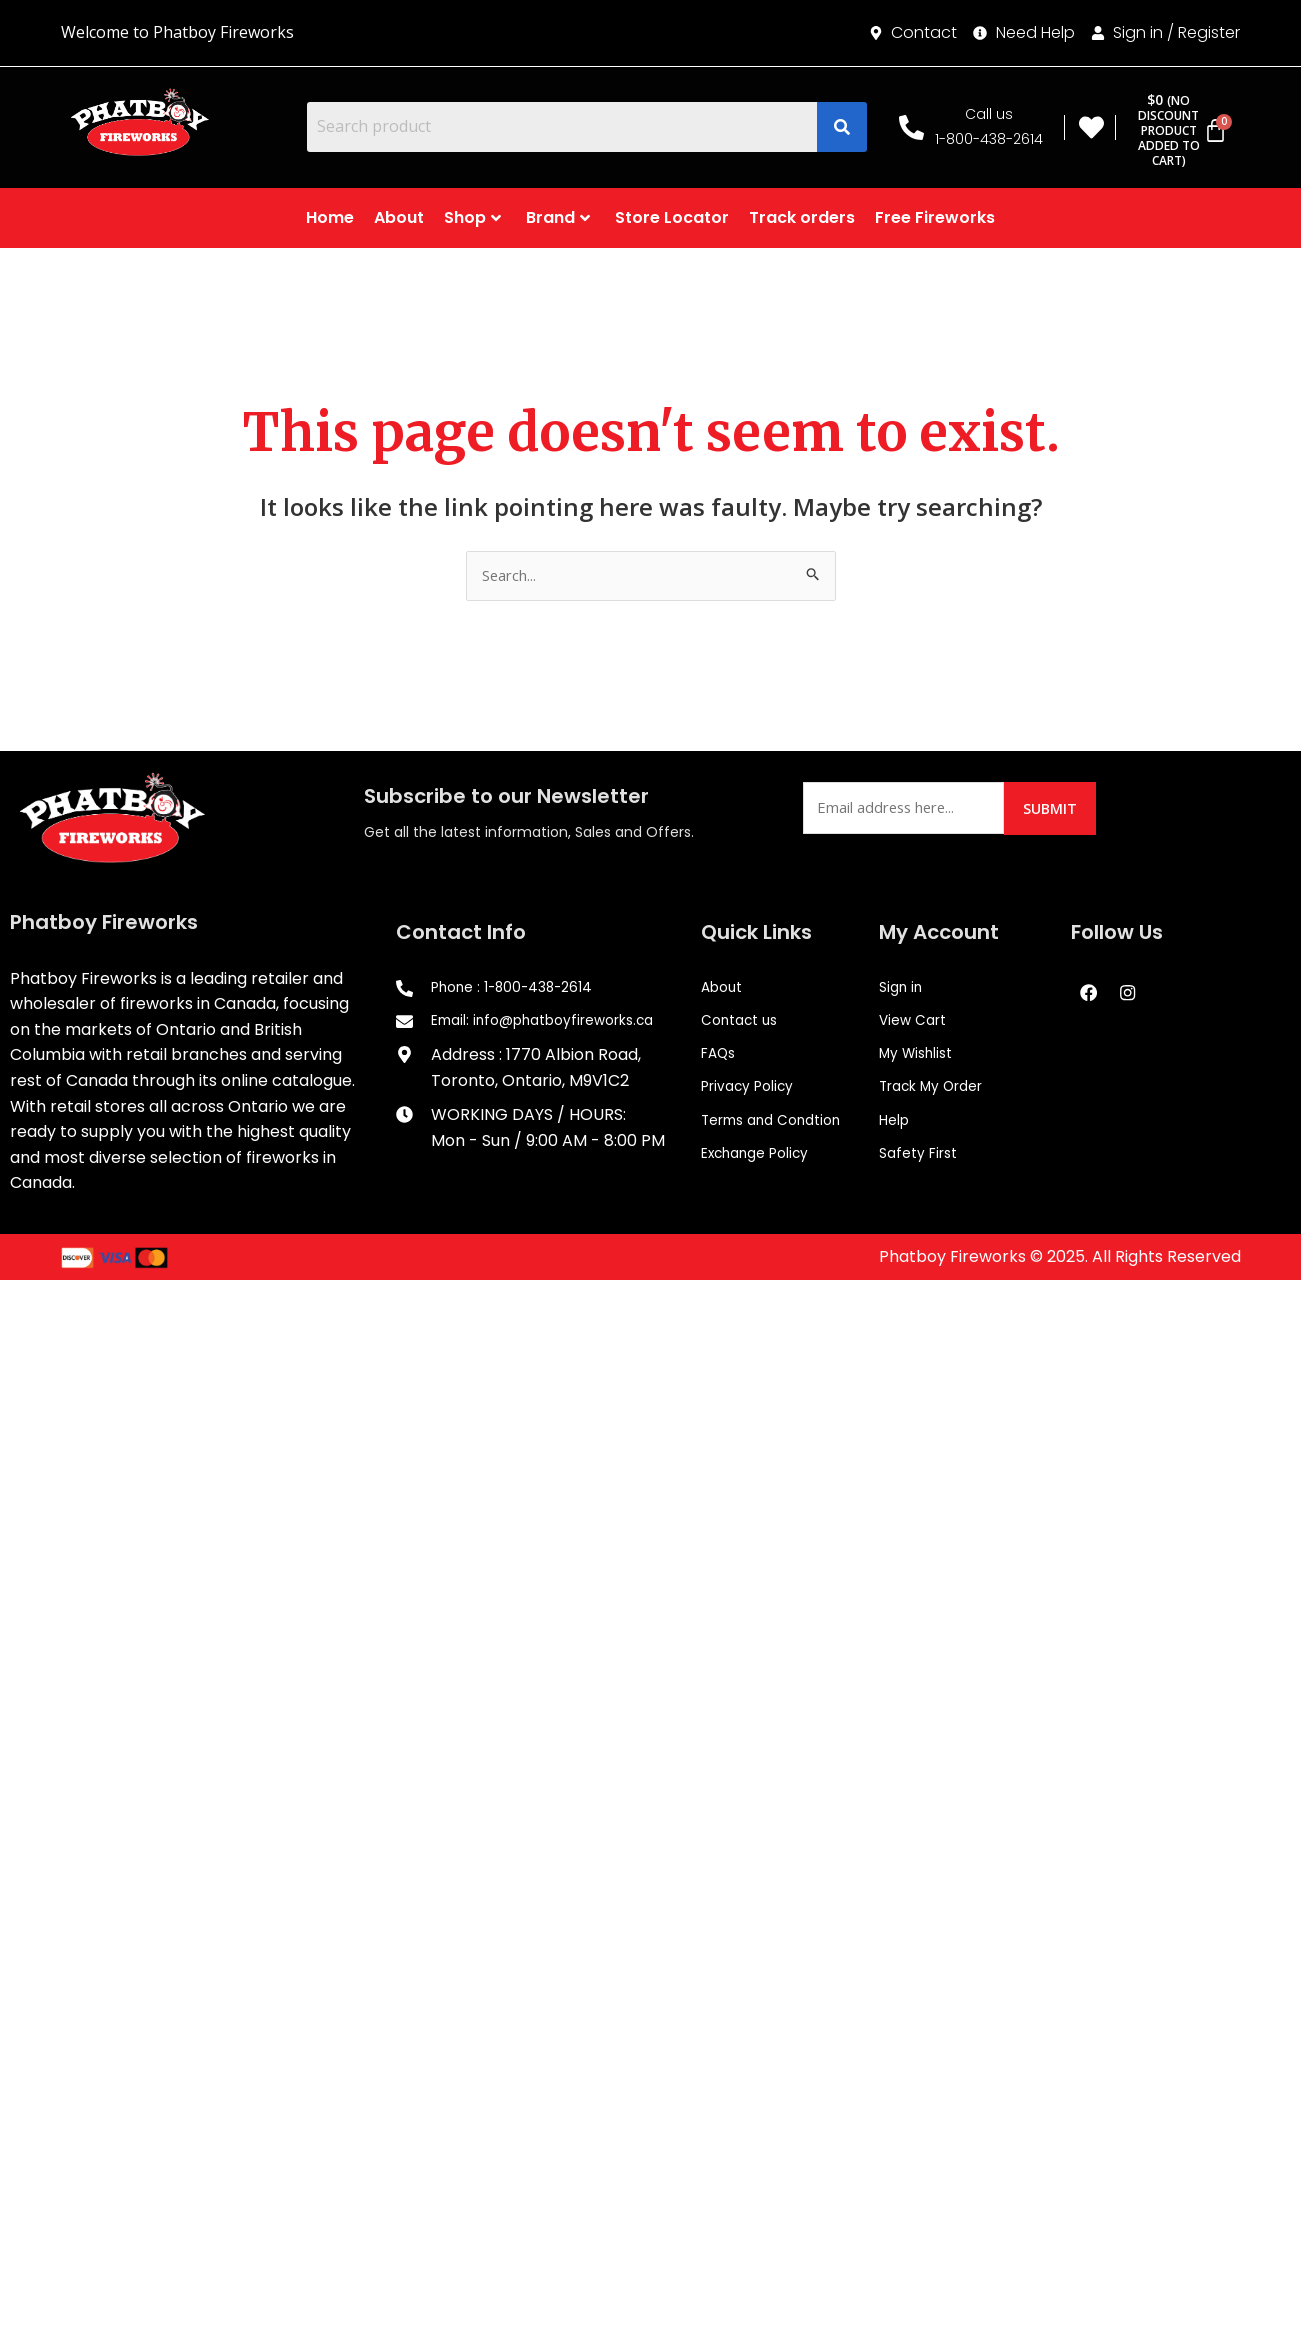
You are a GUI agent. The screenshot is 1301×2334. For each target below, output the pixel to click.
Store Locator (672, 217)
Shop (472, 217)
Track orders (802, 217)
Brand (558, 217)
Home (330, 217)
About (399, 217)
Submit (1056, 809)
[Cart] (1177, 130)
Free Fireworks (935, 217)
